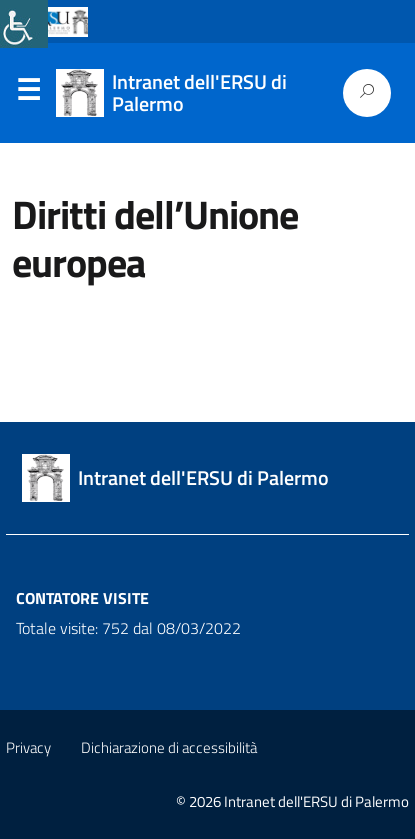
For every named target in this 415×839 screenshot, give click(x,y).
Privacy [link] (28, 747)
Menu (28, 94)
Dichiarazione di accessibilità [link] (169, 747)
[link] (24, 24)
